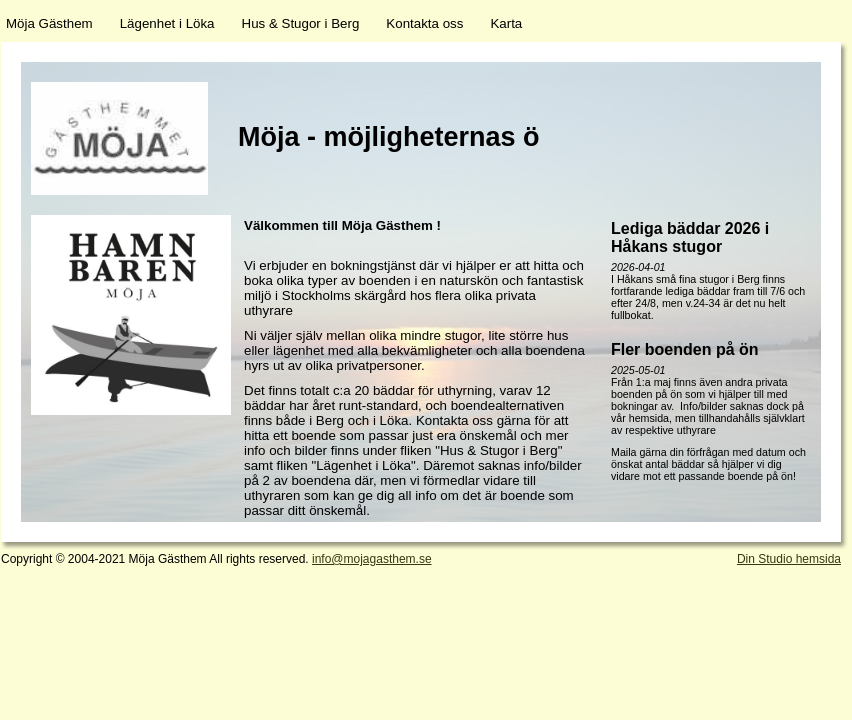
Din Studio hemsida (789, 559)
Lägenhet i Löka (167, 23)
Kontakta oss (424, 23)
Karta (506, 23)
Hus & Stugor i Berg (301, 23)
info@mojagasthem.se (372, 559)
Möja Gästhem (49, 23)
